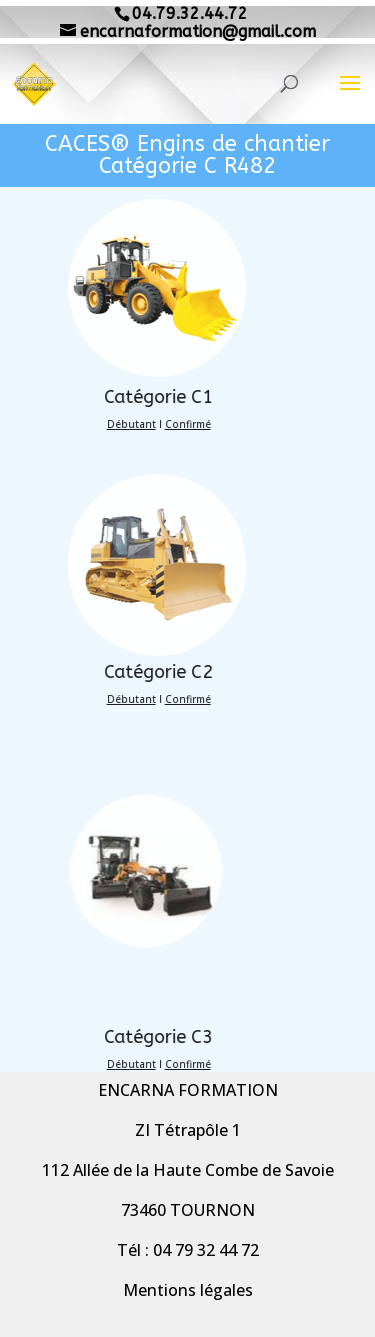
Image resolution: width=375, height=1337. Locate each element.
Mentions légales (188, 1290)
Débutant (97, 424)
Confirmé (154, 424)
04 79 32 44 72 (206, 1250)
